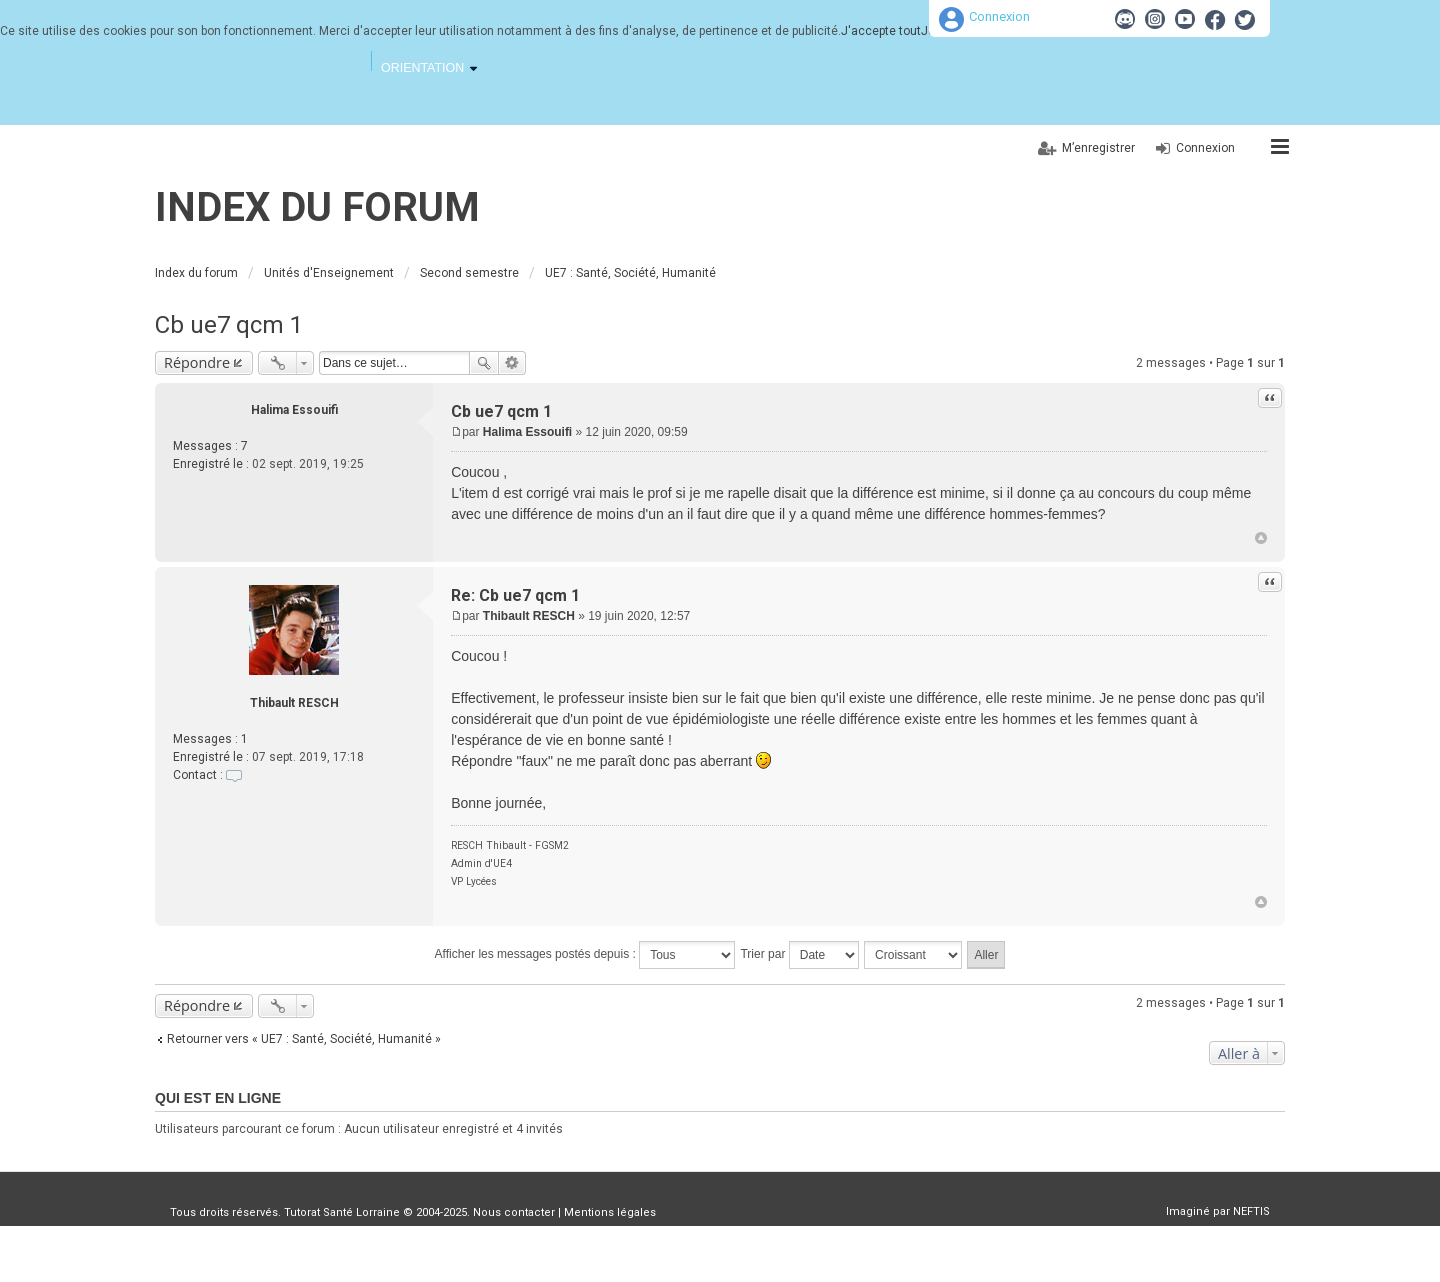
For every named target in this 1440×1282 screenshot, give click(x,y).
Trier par (799, 955)
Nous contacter (514, 1212)
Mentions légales (610, 1212)
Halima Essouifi (294, 410)
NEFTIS (1251, 1211)
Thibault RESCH (294, 703)
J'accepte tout (881, 31)
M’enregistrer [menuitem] (1098, 148)
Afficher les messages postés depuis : (585, 955)
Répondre (197, 362)
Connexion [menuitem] (1205, 148)
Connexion (999, 16)
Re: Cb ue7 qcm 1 (515, 595)
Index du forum (317, 207)
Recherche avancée (512, 363)
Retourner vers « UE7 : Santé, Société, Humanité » (304, 1039)
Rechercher (484, 363)
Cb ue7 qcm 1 (229, 325)
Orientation (422, 68)
